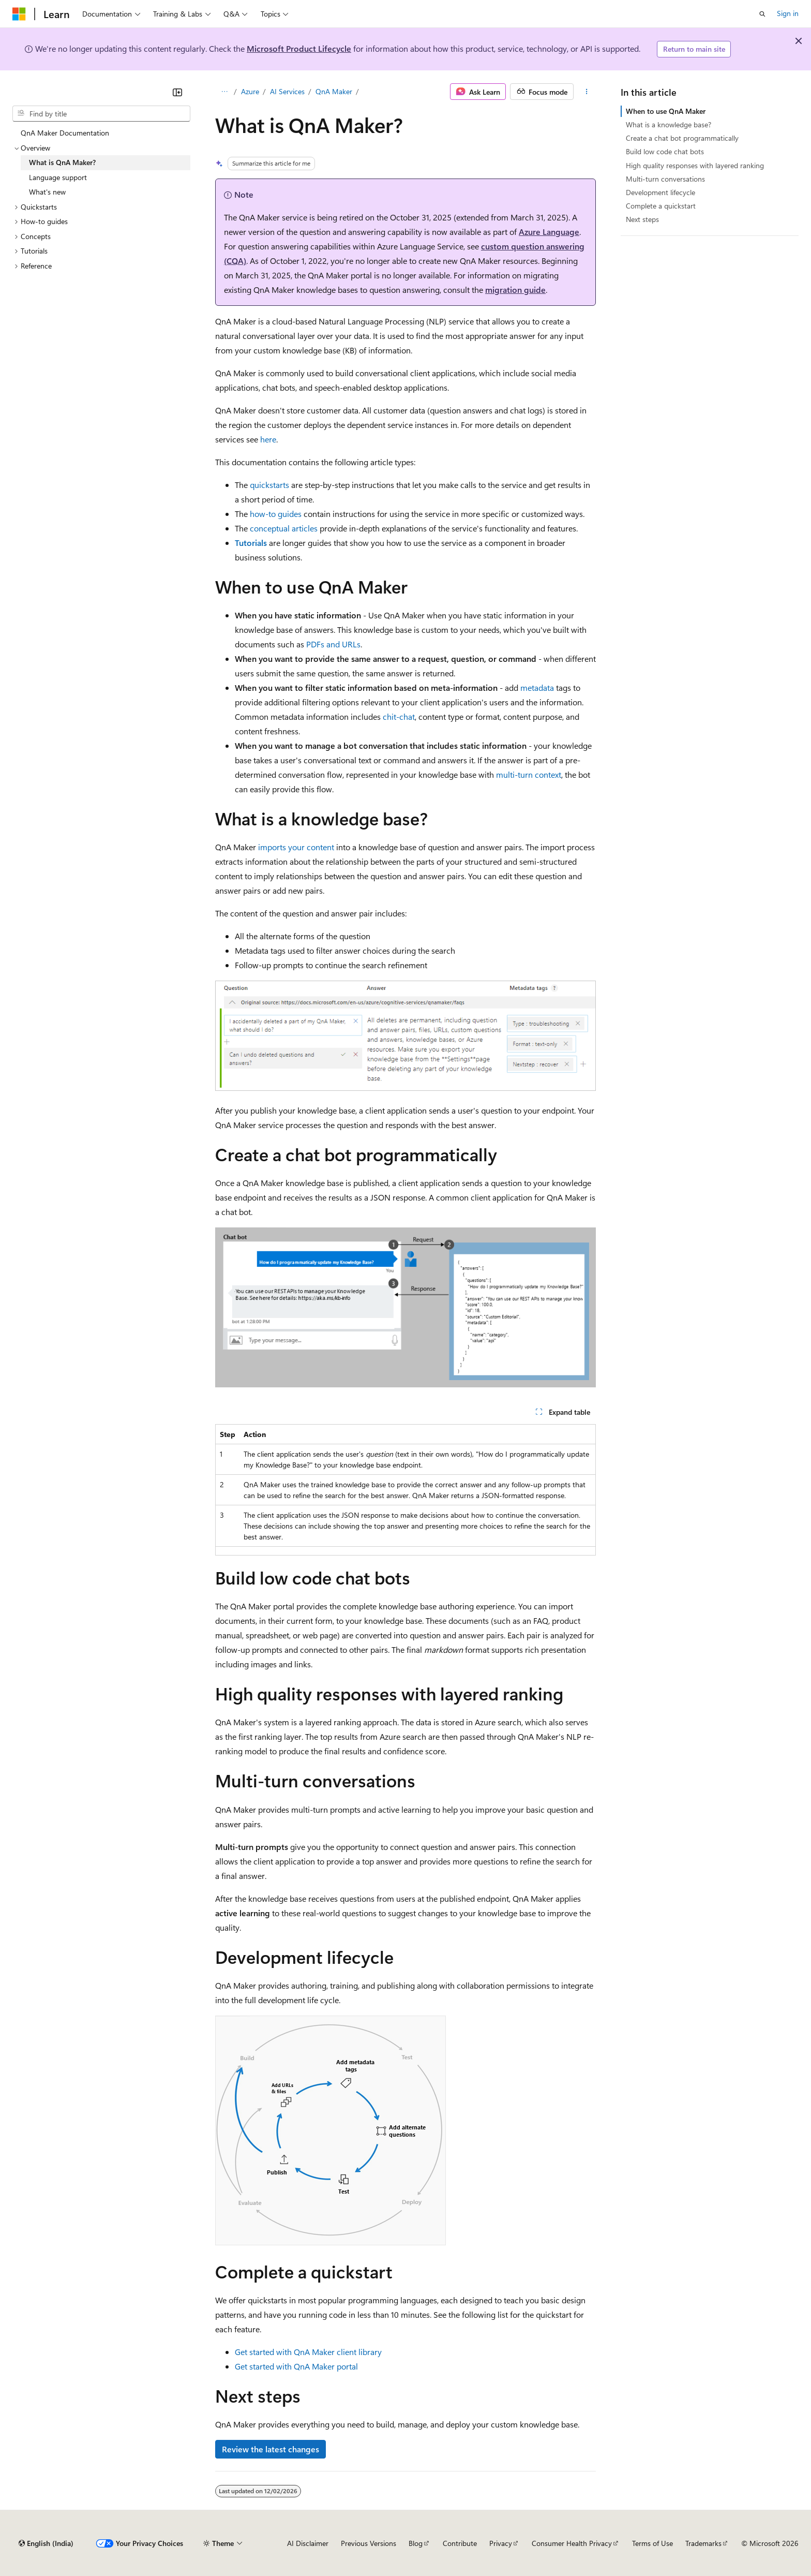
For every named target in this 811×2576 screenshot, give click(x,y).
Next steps (642, 219)
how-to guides (276, 513)
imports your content (296, 846)
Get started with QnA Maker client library (308, 2351)
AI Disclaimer (307, 2543)
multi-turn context (528, 774)
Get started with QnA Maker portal (296, 2366)
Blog (416, 2543)
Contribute (460, 2543)
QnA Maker (334, 91)
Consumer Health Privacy (572, 2543)
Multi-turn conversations (665, 179)
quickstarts (269, 484)
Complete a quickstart (661, 206)
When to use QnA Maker (665, 111)
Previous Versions (368, 2543)
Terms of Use (652, 2543)
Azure (250, 91)
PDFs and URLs (333, 644)
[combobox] (101, 114)
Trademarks (703, 2543)
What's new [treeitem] (47, 192)
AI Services (287, 91)
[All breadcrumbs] (224, 91)
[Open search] (762, 14)
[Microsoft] (19, 14)
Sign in (788, 13)
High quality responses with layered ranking (695, 165)
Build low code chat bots (665, 151)
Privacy (500, 2543)
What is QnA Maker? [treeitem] (62, 162)
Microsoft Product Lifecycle (299, 48)
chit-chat (399, 716)
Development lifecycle (660, 192)
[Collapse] (177, 92)
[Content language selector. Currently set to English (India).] (46, 2543)
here (268, 439)
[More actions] (587, 91)
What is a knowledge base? (668, 124)
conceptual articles (284, 528)
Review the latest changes (270, 2449)
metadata (537, 687)
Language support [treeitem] (58, 177)
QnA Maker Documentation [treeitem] (65, 133)
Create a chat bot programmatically (682, 138)
